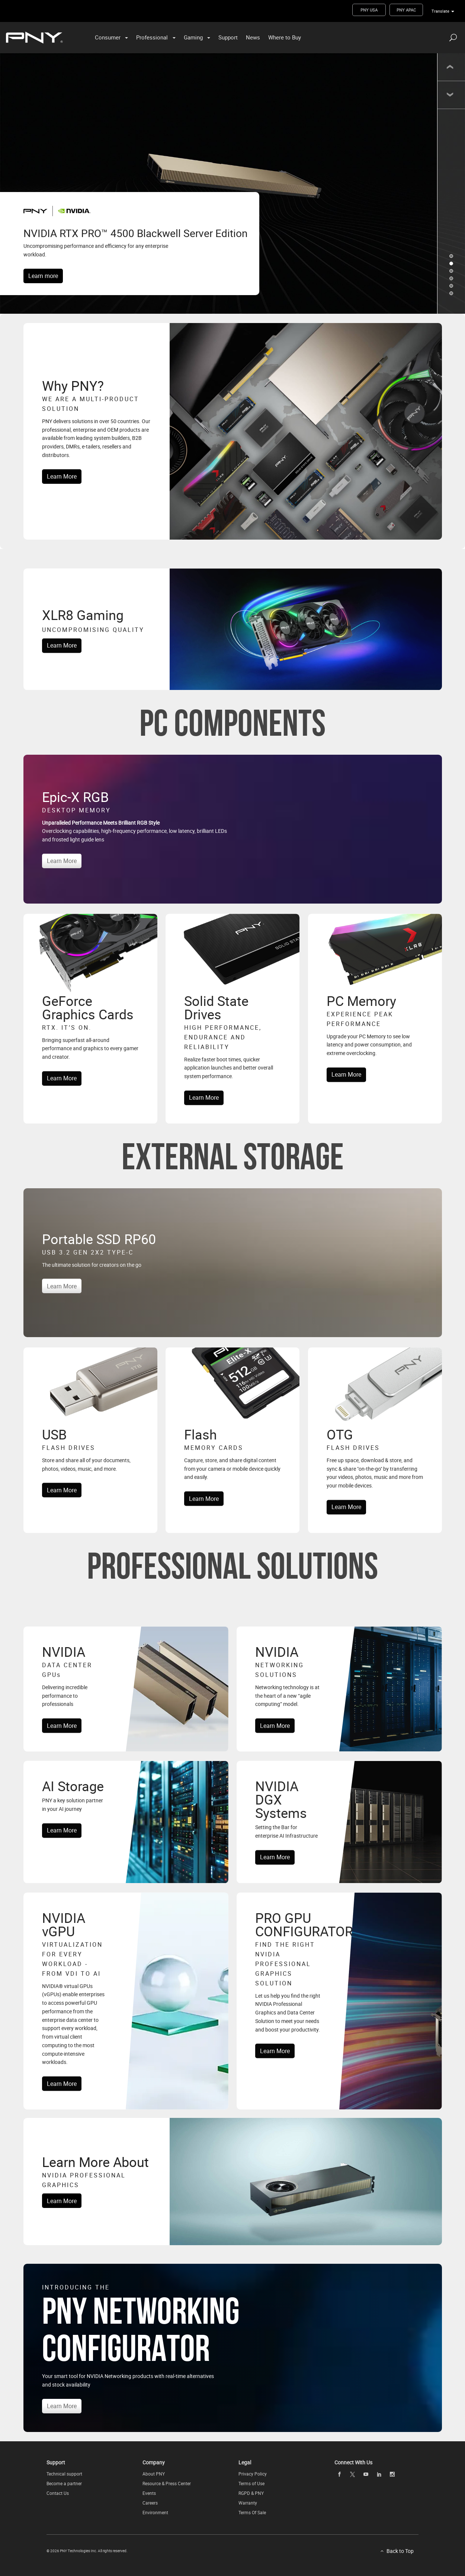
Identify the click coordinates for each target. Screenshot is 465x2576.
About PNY (153, 2474)
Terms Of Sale (252, 2512)
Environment (155, 2512)
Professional (152, 37)
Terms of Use (251, 2483)
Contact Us (57, 2493)
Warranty (247, 2503)
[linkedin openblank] (379, 2474)
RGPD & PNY (251, 2493)
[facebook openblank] (339, 2474)
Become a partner (64, 2483)
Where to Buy (284, 37)
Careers (150, 2503)
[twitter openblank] (352, 2474)
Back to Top (400, 2550)
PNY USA (369, 10)
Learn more (43, 276)
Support (228, 37)
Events (149, 2493)
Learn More (62, 476)
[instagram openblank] (392, 2474)
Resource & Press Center (166, 2483)
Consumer (108, 37)
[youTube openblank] (366, 2474)
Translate (440, 11)
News (253, 37)
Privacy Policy (252, 2474)
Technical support (64, 2474)
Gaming (193, 37)
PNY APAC (406, 10)
